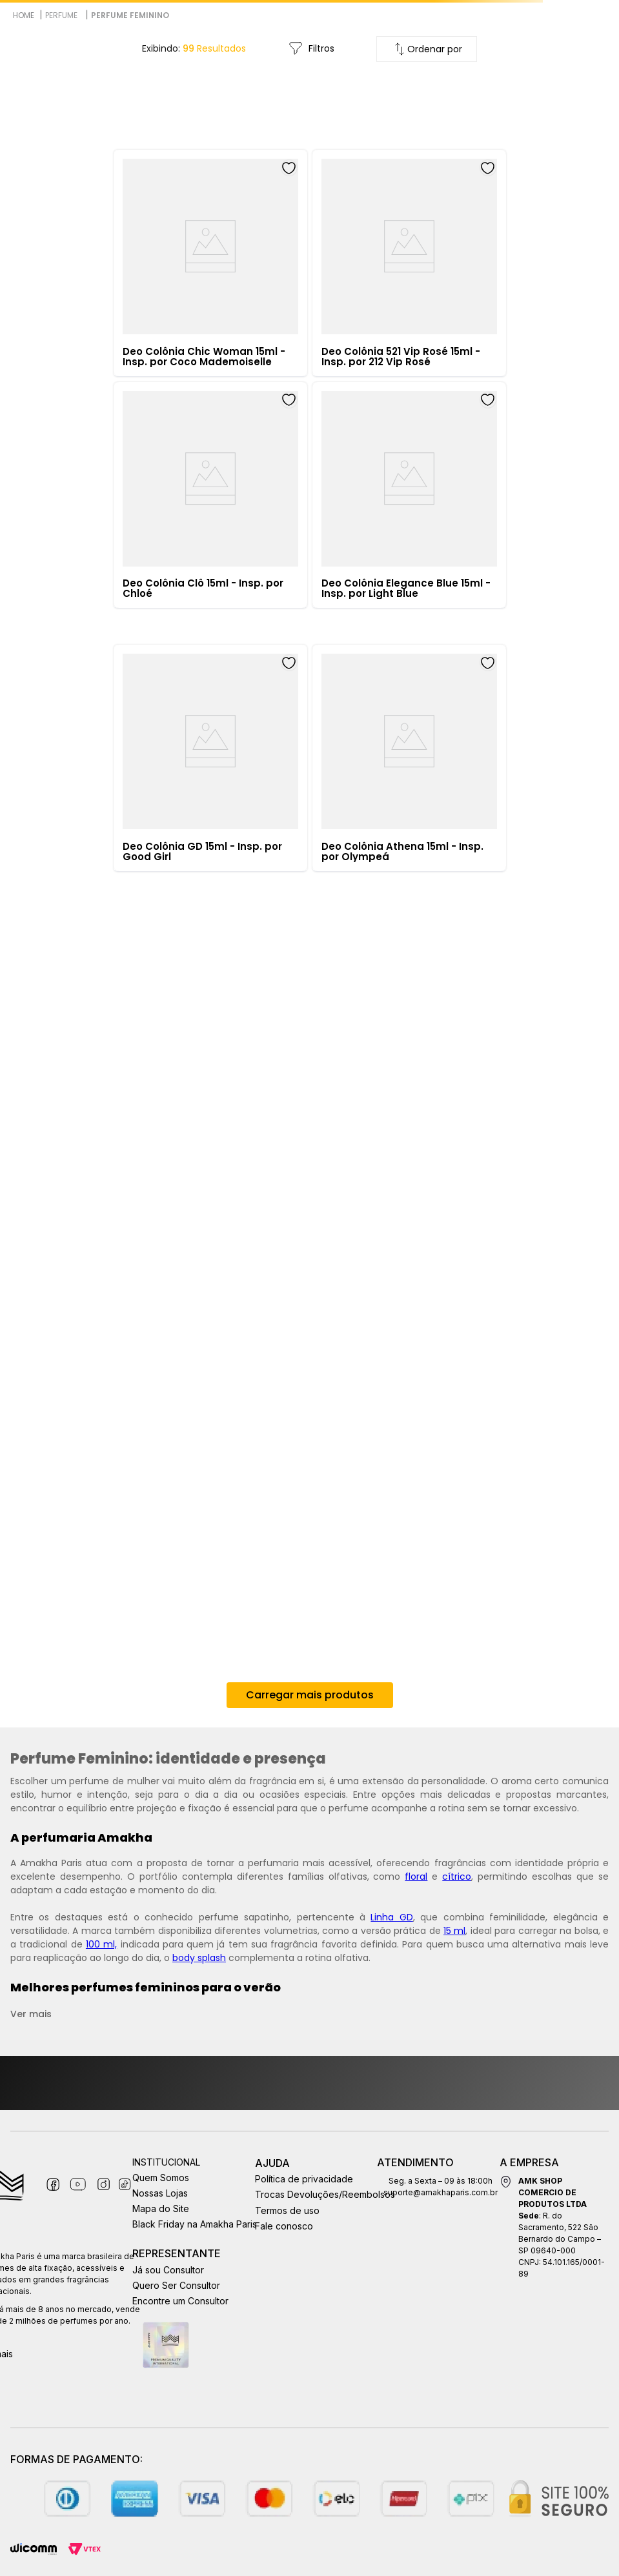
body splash (199, 1957)
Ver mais (31, 2014)
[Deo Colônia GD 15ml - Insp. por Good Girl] (210, 757)
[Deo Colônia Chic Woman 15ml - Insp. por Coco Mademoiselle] (210, 263)
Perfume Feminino (130, 15)
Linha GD (391, 1917)
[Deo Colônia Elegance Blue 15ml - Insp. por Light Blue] (409, 495)
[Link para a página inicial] (23, 15)
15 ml (454, 1930)
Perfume (61, 15)
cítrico (456, 1876)
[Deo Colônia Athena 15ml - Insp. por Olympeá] (409, 757)
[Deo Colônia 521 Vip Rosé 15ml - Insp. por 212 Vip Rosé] (409, 263)
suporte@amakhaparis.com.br (440, 2192)
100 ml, (101, 1944)
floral (416, 1876)
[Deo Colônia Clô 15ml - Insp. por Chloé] (210, 495)
